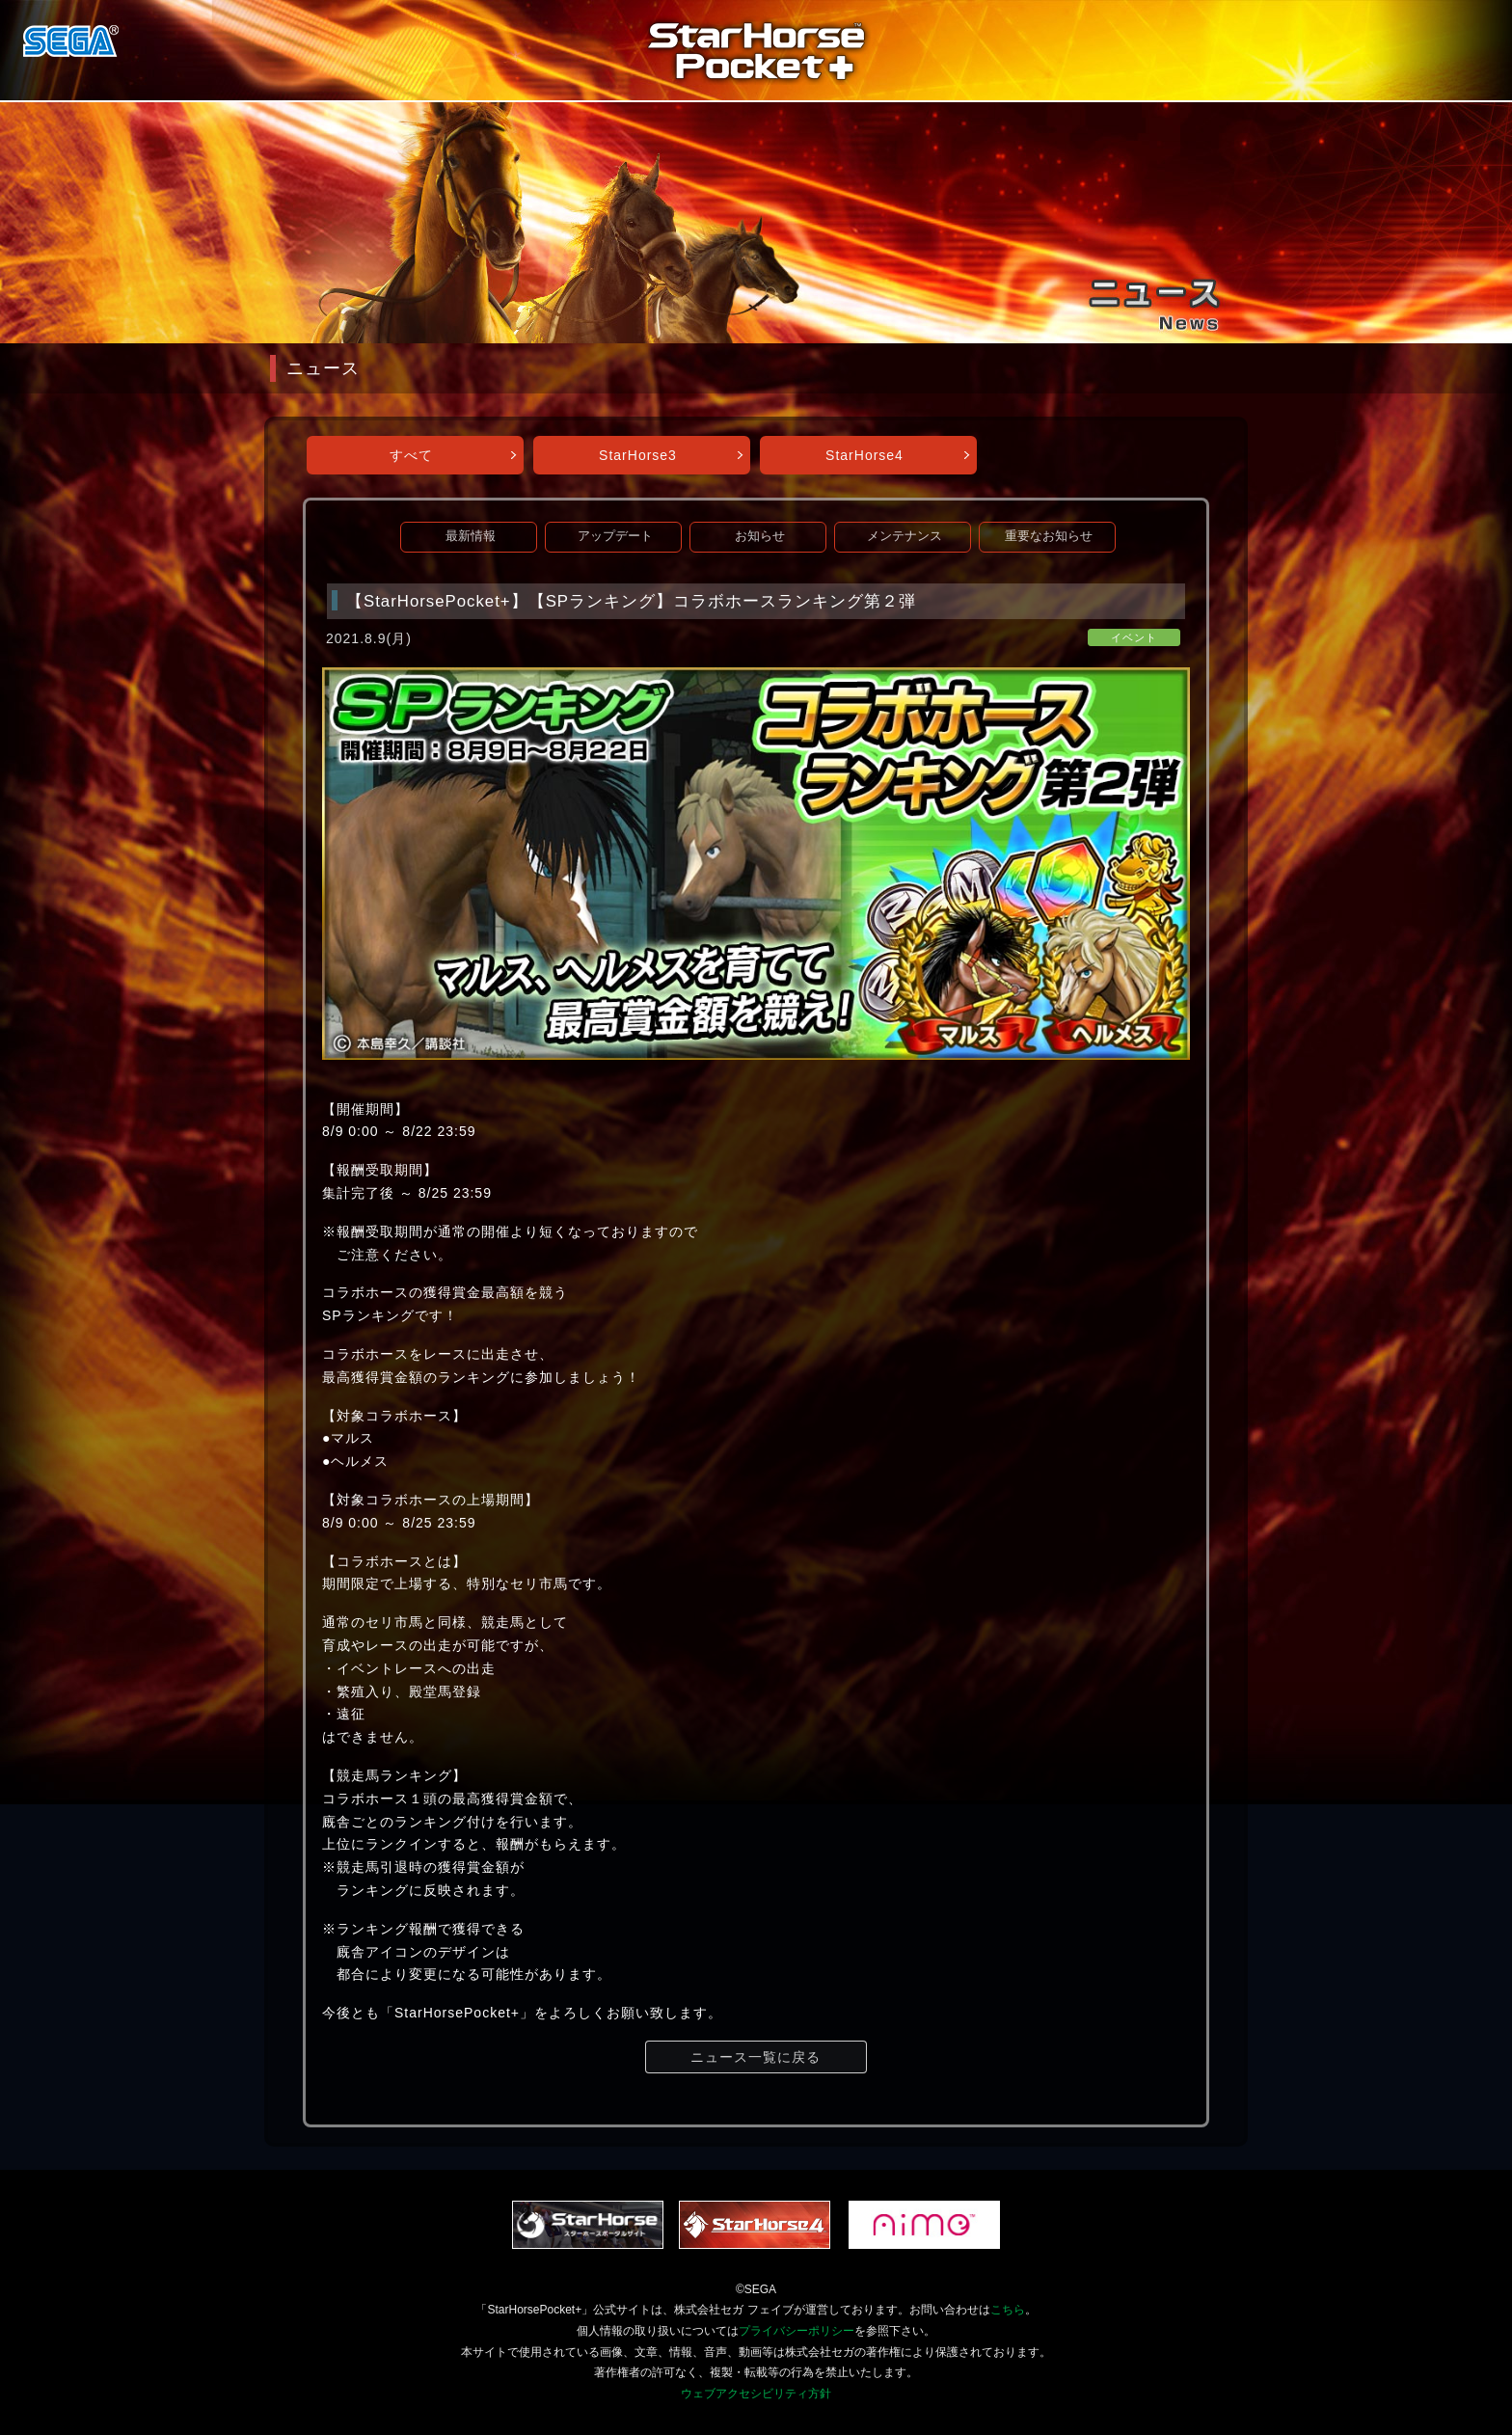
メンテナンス (904, 536)
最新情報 (471, 536)
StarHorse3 (638, 455)
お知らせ (760, 536)
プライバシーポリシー (796, 2331)
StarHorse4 (864, 455)
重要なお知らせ (1049, 536)
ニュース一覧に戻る (755, 2057)
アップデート (615, 536)
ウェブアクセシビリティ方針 (756, 2393)
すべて (411, 455)
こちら (1007, 2309)
